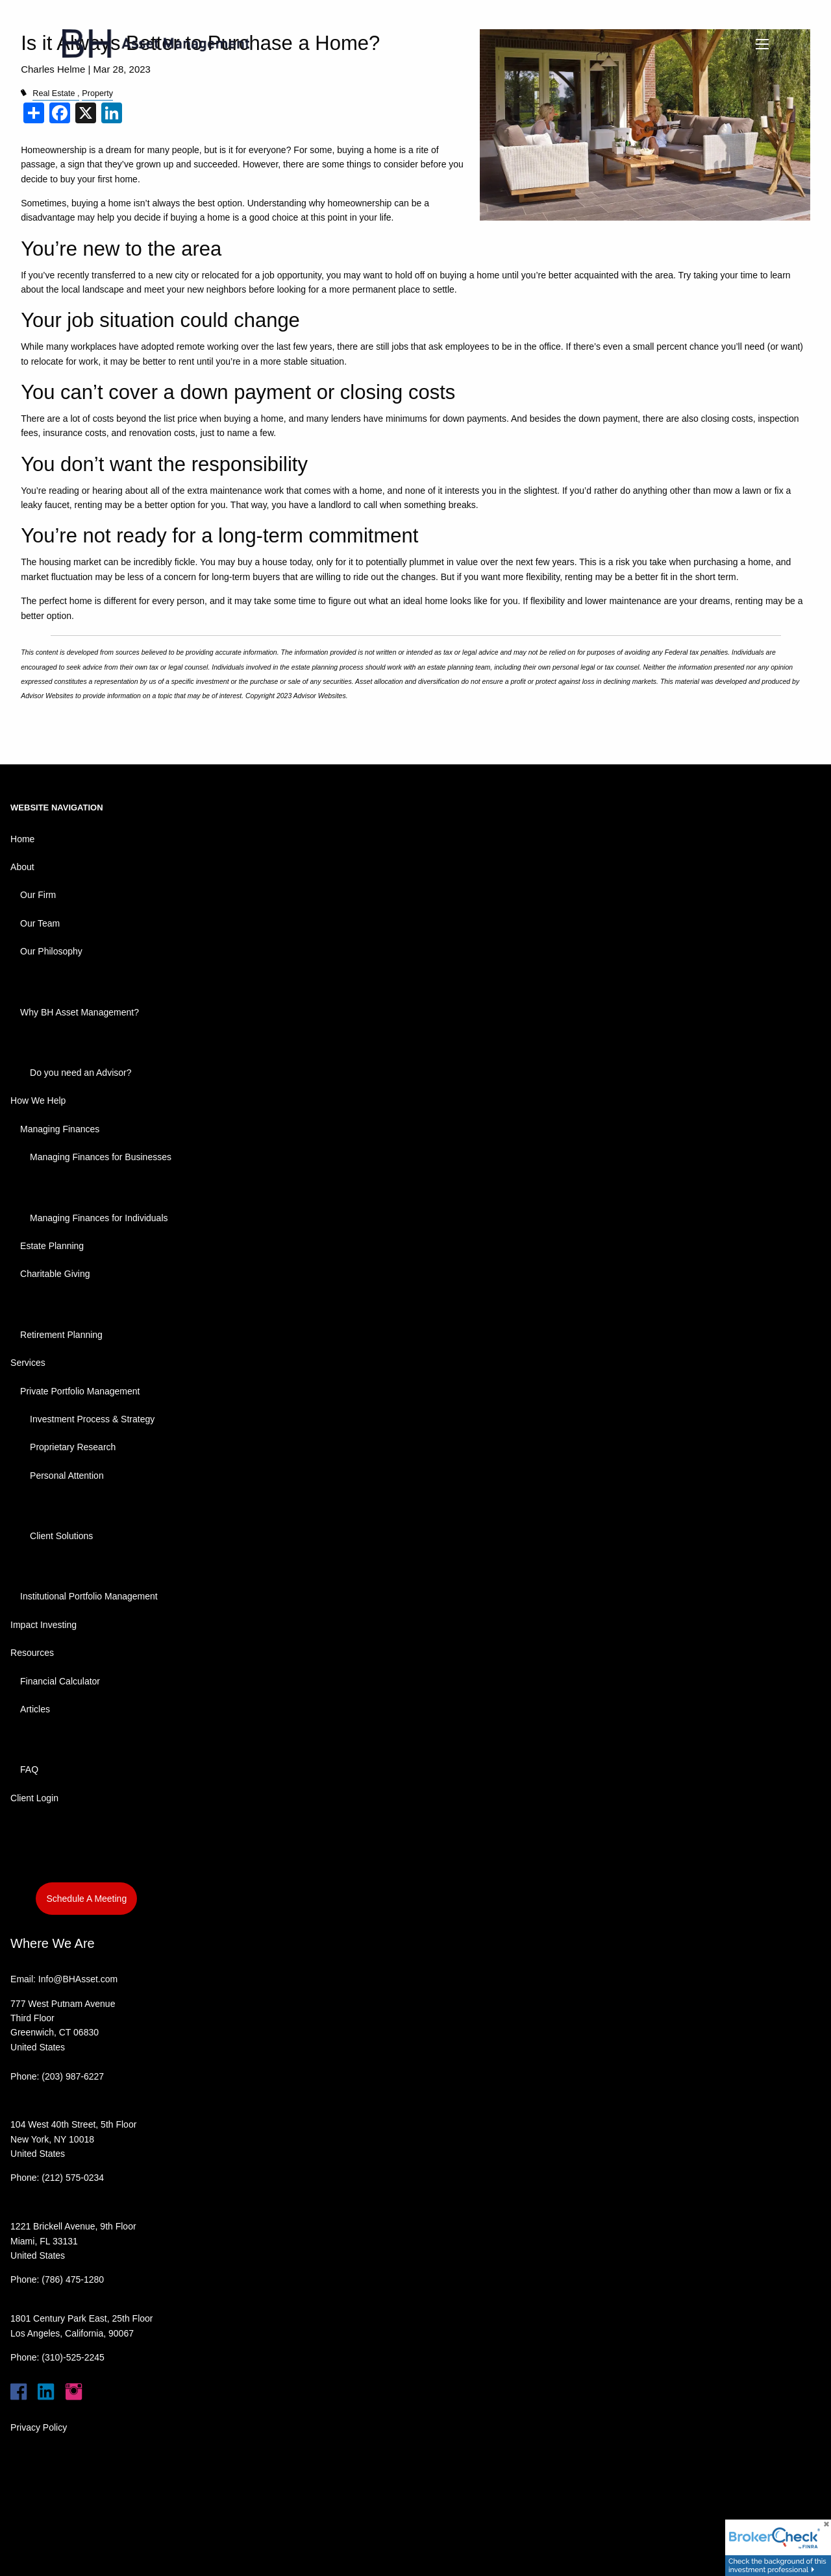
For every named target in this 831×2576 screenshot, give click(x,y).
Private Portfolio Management (80, 1391)
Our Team (40, 923)
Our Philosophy (51, 951)
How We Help (38, 1100)
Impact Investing (43, 1625)
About (22, 867)
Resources (32, 1652)
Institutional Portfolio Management (89, 1596)
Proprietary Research (73, 1447)
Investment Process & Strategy (92, 1419)
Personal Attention (67, 1475)
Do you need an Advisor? (80, 1072)
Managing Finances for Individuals (98, 1218)
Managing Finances (59, 1129)
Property (97, 93)
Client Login (34, 1798)
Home (22, 839)
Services (27, 1362)
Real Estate (53, 93)
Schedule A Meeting (86, 1898)
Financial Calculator (60, 1681)
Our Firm (38, 895)
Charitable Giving (55, 1274)
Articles (35, 1709)
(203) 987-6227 (73, 2076)
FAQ (29, 1769)
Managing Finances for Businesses (100, 1157)
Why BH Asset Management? (79, 1012)
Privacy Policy (38, 2427)
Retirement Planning (61, 1335)
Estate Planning (52, 1246)
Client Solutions (61, 1536)
